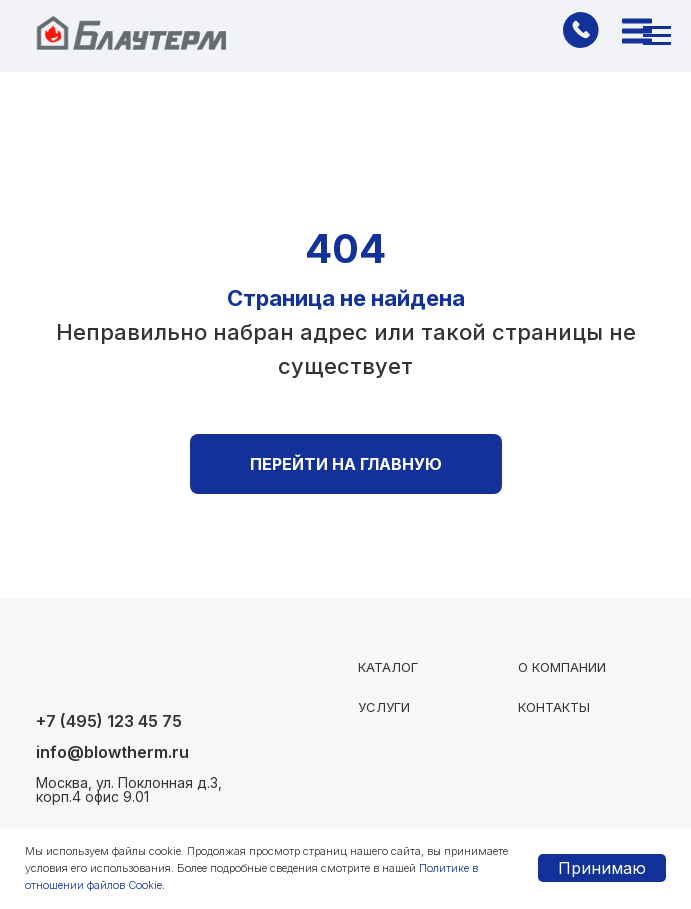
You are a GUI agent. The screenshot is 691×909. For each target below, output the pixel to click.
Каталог (388, 667)
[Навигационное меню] (657, 36)
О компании (562, 667)
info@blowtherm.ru (112, 752)
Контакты (554, 707)
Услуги (384, 707)
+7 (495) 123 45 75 (109, 721)
